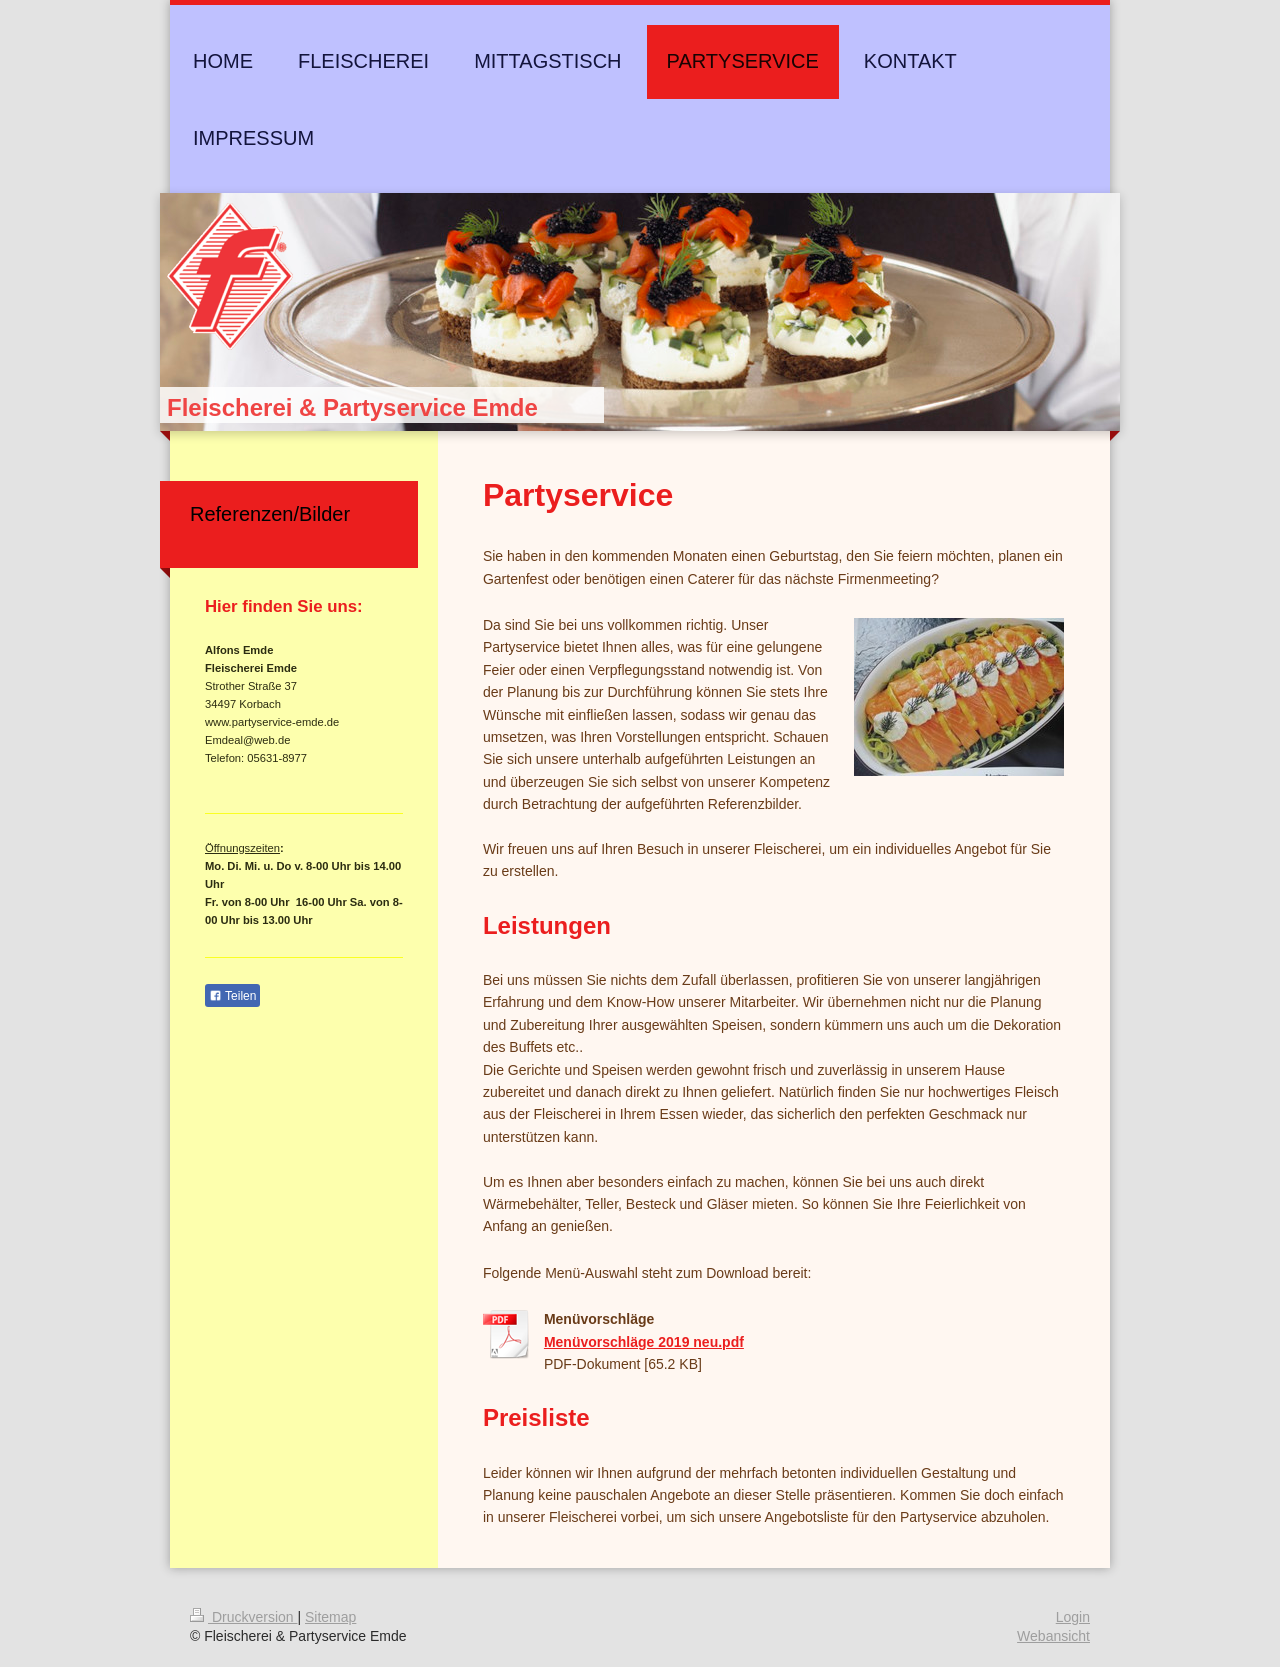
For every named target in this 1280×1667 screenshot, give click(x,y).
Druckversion (243, 1617)
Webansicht (1053, 1636)
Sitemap (330, 1617)
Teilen (232, 996)
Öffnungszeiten (242, 848)
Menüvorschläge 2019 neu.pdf (644, 1342)
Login (1073, 1617)
